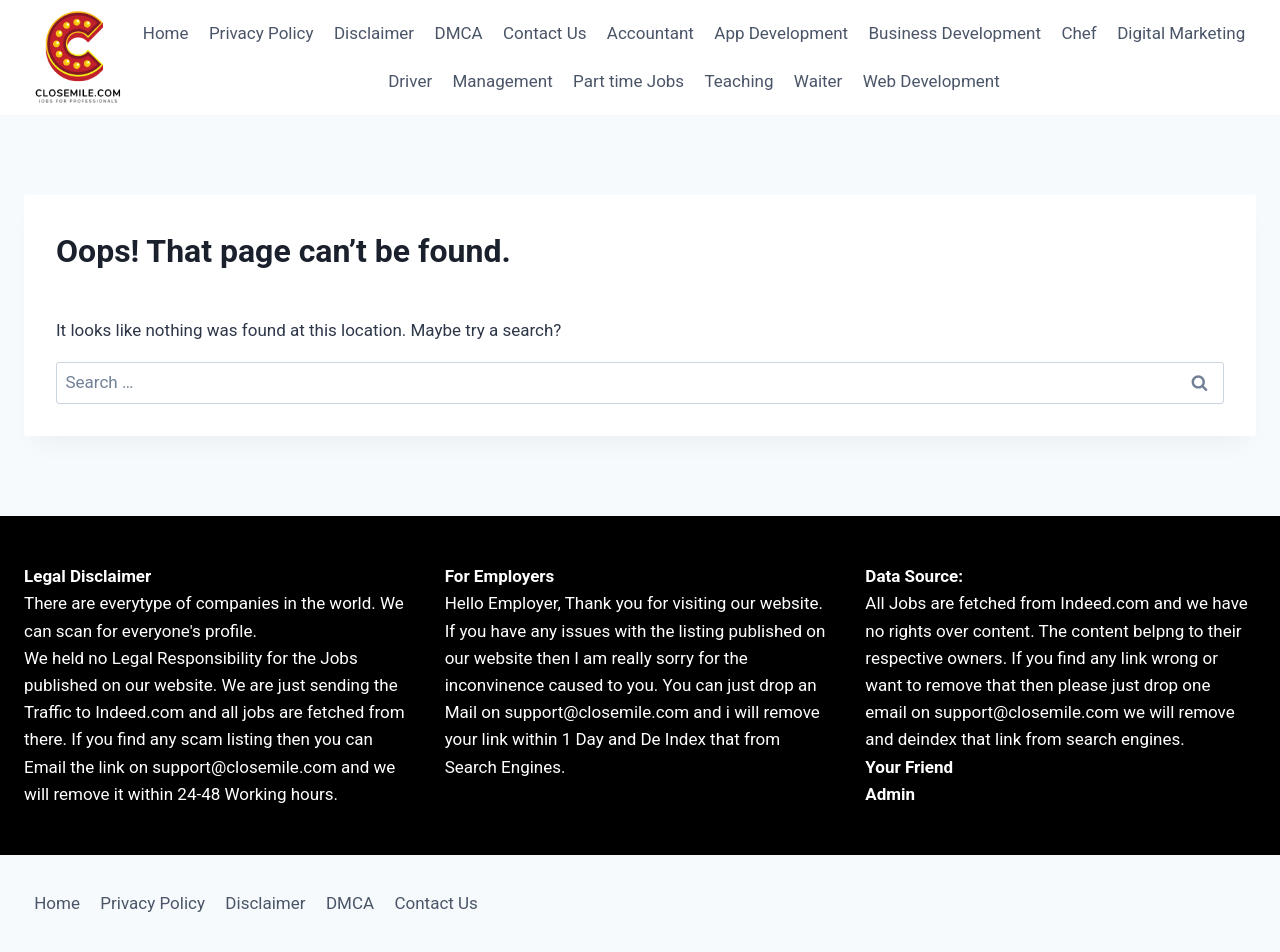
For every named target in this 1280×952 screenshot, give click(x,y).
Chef (1078, 33)
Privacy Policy (261, 33)
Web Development (931, 81)
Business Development (955, 33)
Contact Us (544, 33)
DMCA (458, 33)
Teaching (739, 81)
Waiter (818, 81)
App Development (781, 33)
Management (503, 81)
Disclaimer (374, 33)
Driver (410, 81)
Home (166, 33)
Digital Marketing (1181, 33)
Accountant (650, 33)
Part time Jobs (628, 81)
